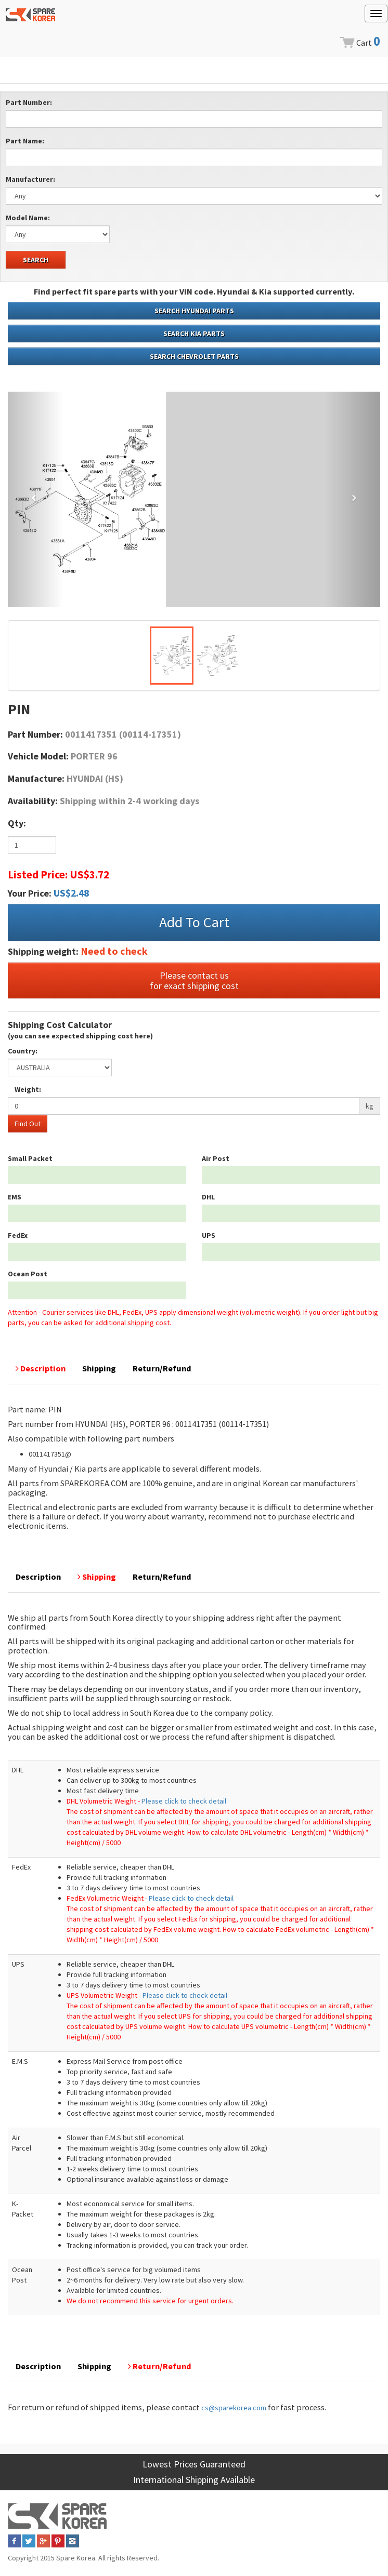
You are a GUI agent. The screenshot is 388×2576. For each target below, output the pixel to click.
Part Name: (25, 140)
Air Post (215, 1158)
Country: (22, 1051)
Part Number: (29, 102)
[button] (35, 499)
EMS (14, 1197)
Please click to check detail (183, 1801)
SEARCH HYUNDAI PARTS (194, 310)
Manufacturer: (30, 179)
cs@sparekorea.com (233, 2407)
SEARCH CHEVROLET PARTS (194, 356)
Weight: (28, 1089)
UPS (208, 1235)
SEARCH (35, 259)
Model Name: (28, 217)
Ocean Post (27, 1273)
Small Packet (30, 1158)
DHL (208, 1197)
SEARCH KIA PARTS (194, 333)
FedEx (18, 1235)
